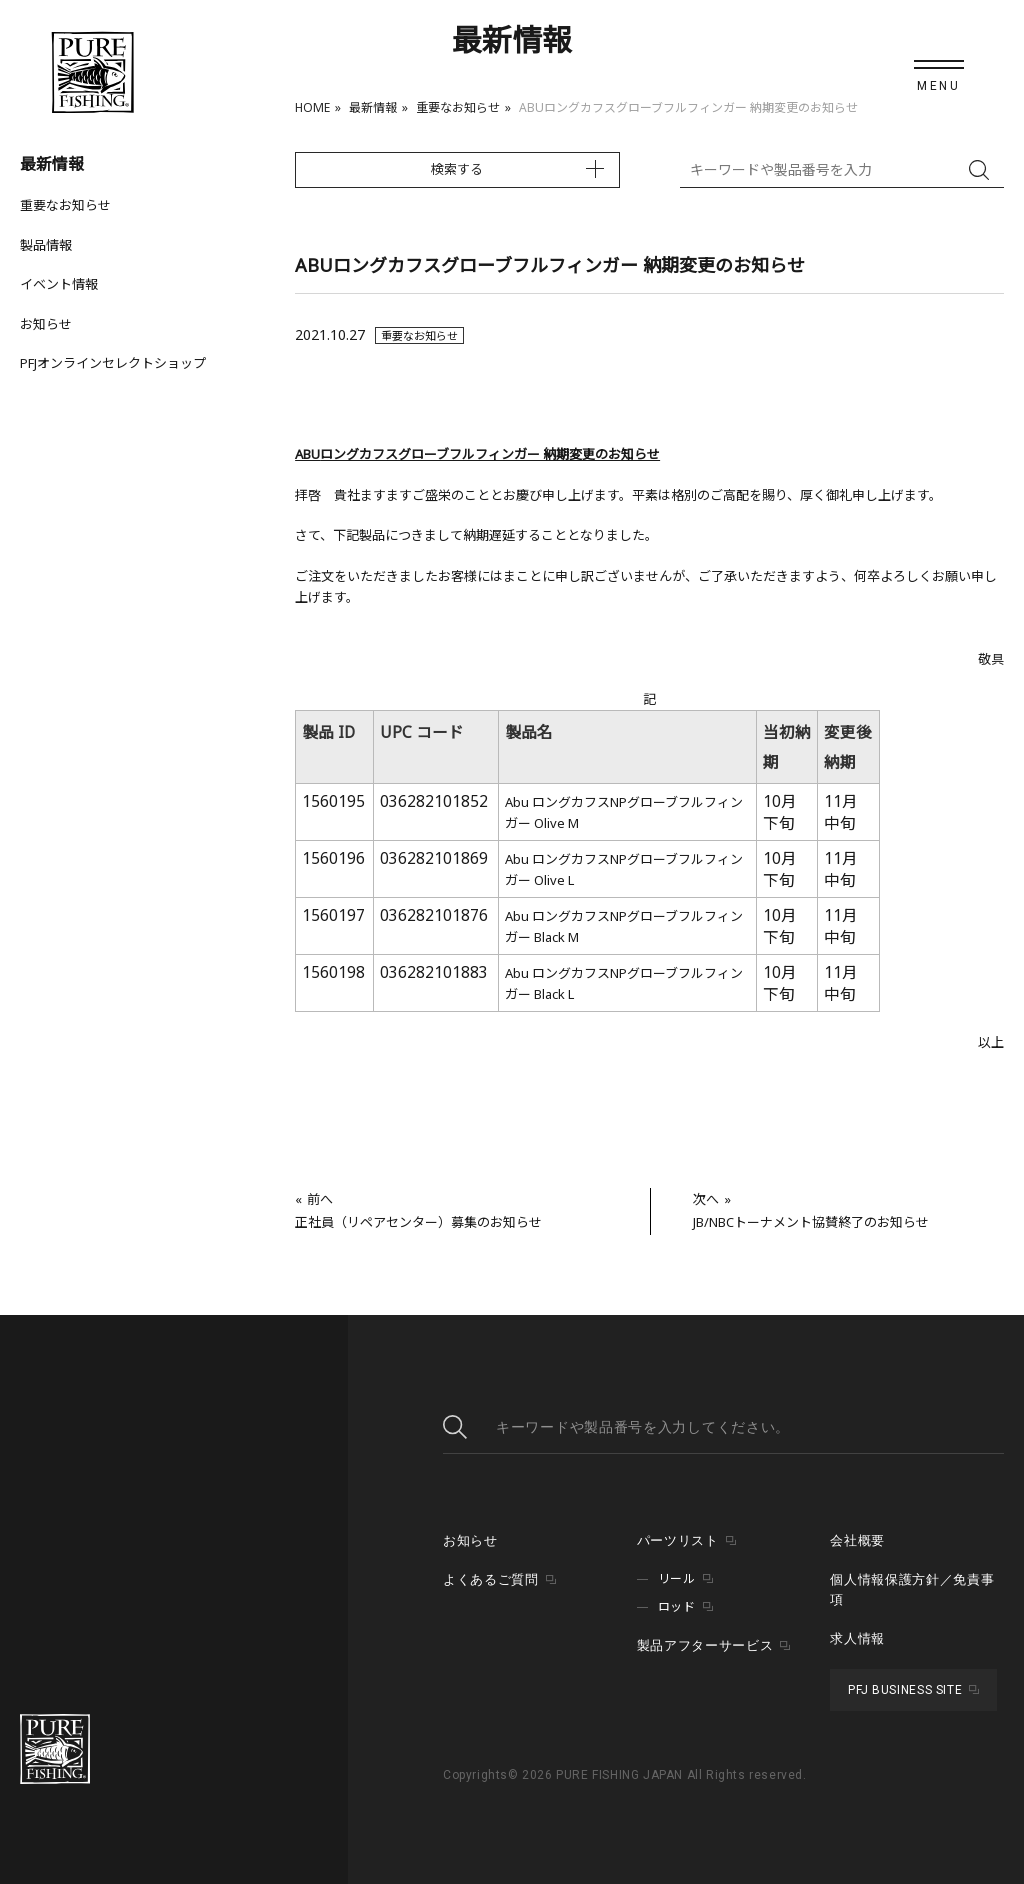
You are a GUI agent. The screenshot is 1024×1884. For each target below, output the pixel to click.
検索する (457, 169)
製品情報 (46, 245)
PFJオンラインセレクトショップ (113, 363)
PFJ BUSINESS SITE (905, 1690)
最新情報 (373, 107)
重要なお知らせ (458, 107)
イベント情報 (59, 284)
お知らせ (46, 324)
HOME (312, 107)
